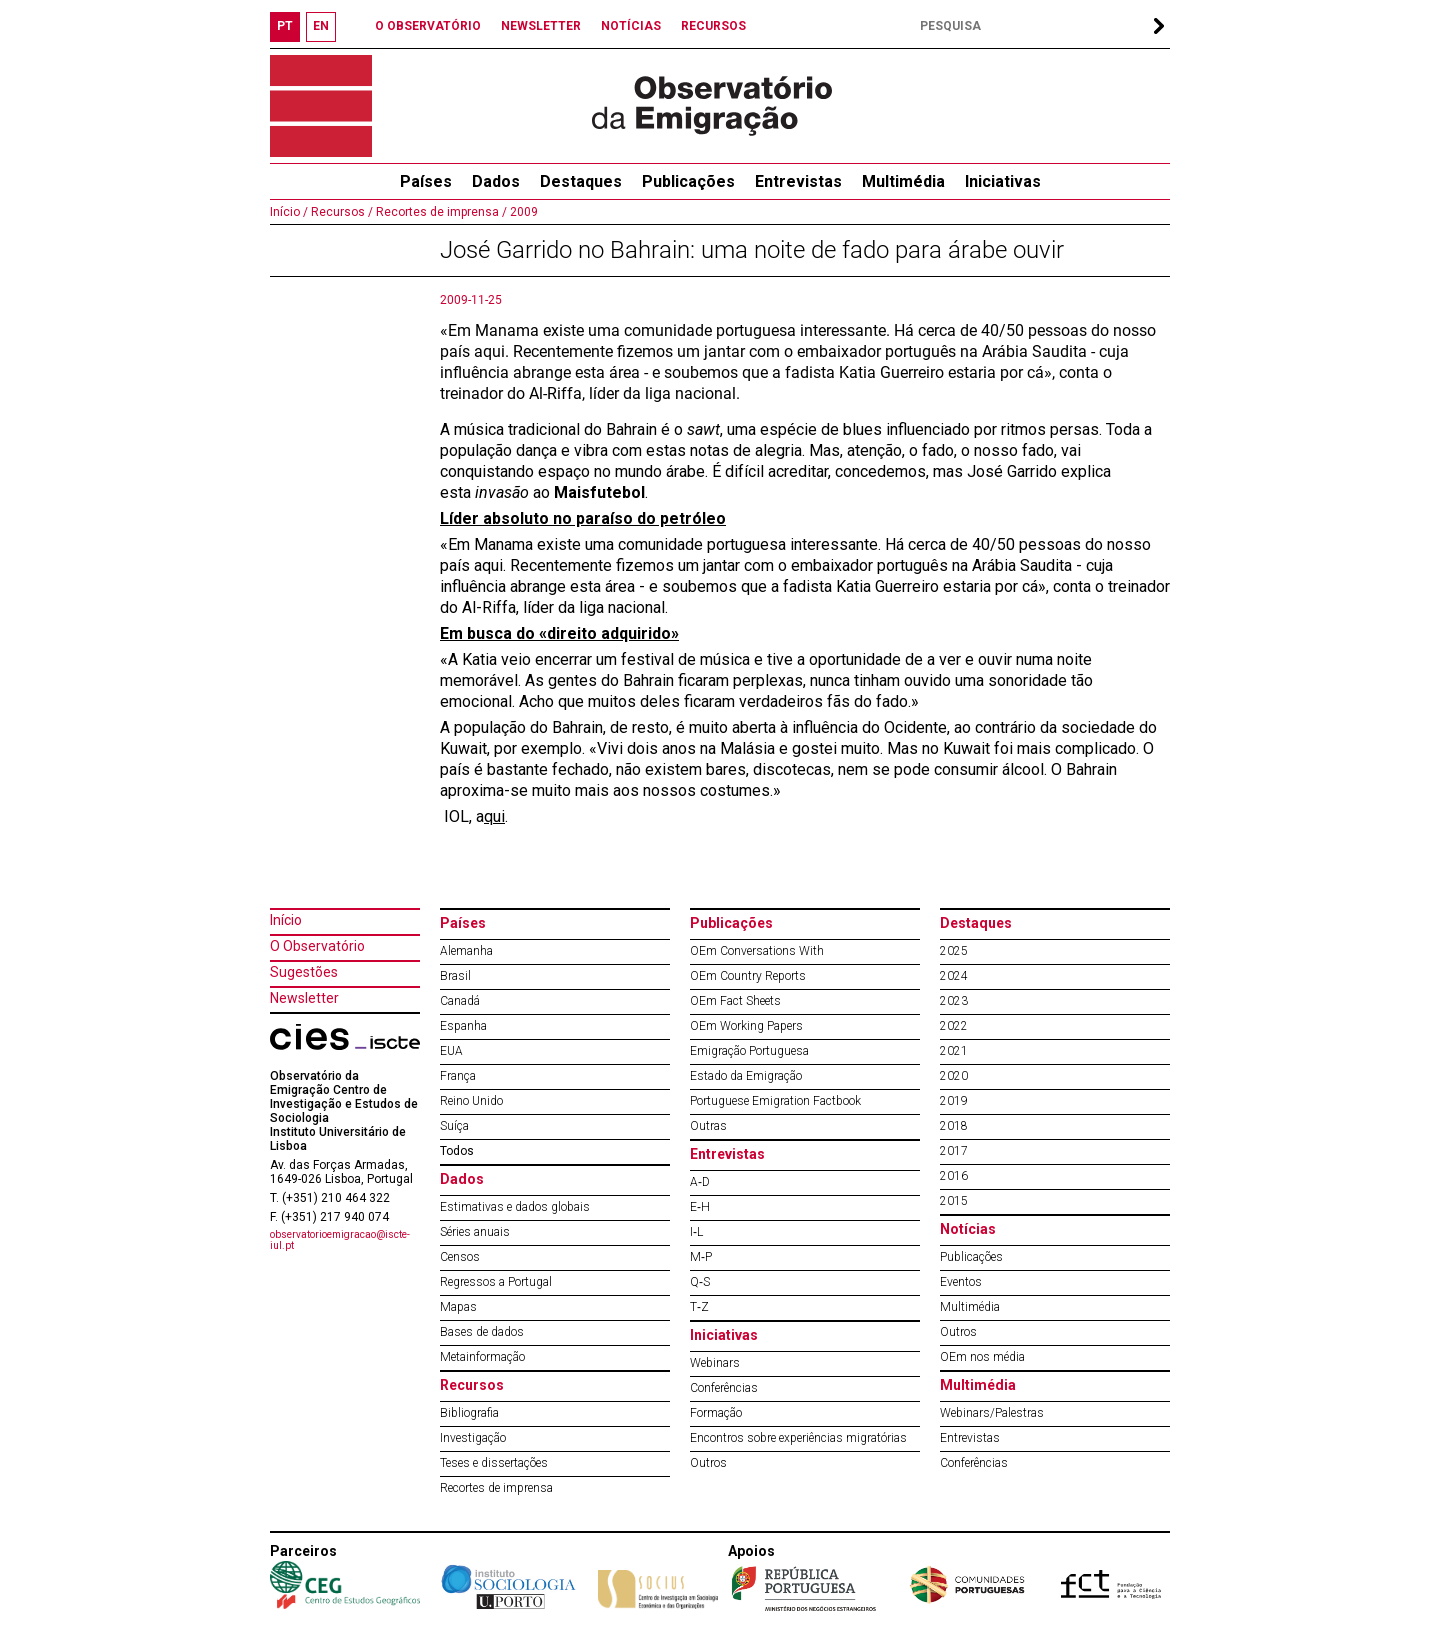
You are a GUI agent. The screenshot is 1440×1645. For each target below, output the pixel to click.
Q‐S (700, 1282)
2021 (954, 1051)
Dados (496, 181)
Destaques (581, 181)
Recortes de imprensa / (440, 212)
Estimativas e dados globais (515, 1207)
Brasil (455, 976)
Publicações (688, 181)
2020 (954, 1076)
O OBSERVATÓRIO (428, 26)
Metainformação (482, 1357)
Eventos (961, 1282)
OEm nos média (982, 1357)
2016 (954, 1176)
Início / (289, 212)
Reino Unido (471, 1101)
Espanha (463, 1026)
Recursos (472, 1385)
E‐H (700, 1207)
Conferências (724, 1388)
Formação (716, 1413)
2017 (954, 1151)
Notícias (968, 1229)
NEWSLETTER (541, 26)
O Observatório (317, 946)
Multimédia (903, 181)
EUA (451, 1051)
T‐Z (699, 1307)
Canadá (460, 1001)
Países (463, 923)
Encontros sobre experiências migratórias (798, 1438)
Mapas (458, 1307)
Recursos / (340, 212)
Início (286, 920)
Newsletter (304, 998)
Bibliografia (469, 1413)
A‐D (700, 1182)
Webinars (715, 1363)
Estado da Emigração (746, 1076)
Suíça (454, 1126)
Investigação (473, 1438)
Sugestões (304, 972)
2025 (954, 951)
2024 (954, 976)
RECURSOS (713, 26)
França (458, 1076)
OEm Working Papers (746, 1026)
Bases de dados (482, 1332)
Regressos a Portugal (496, 1282)
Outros (708, 1463)
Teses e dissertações (494, 1463)
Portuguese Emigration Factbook (775, 1101)
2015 (954, 1201)
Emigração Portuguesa (749, 1051)
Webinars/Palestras (992, 1413)
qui (494, 816)
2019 (954, 1101)
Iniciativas (1003, 181)
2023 (954, 1001)
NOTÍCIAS (631, 26)
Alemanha (466, 951)
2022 (954, 1026)
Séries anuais (475, 1232)
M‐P (701, 1257)
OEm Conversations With (757, 951)
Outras (708, 1126)
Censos (460, 1257)
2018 (954, 1126)
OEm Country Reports (748, 976)
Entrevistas (798, 181)
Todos (457, 1151)
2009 (522, 212)
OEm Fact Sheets (735, 1001)
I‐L (696, 1232)
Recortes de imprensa (496, 1488)
